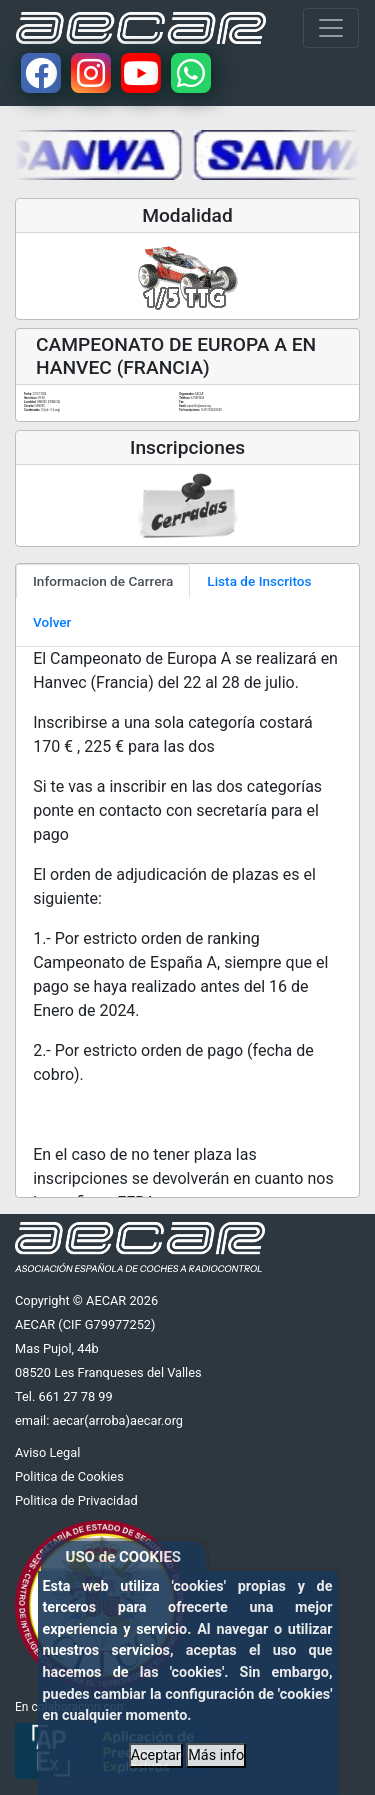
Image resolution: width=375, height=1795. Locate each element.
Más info (216, 1755)
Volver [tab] (52, 622)
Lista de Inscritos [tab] (259, 581)
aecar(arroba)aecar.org (117, 1420)
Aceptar (156, 1755)
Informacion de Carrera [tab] (103, 581)
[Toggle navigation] (331, 28)
